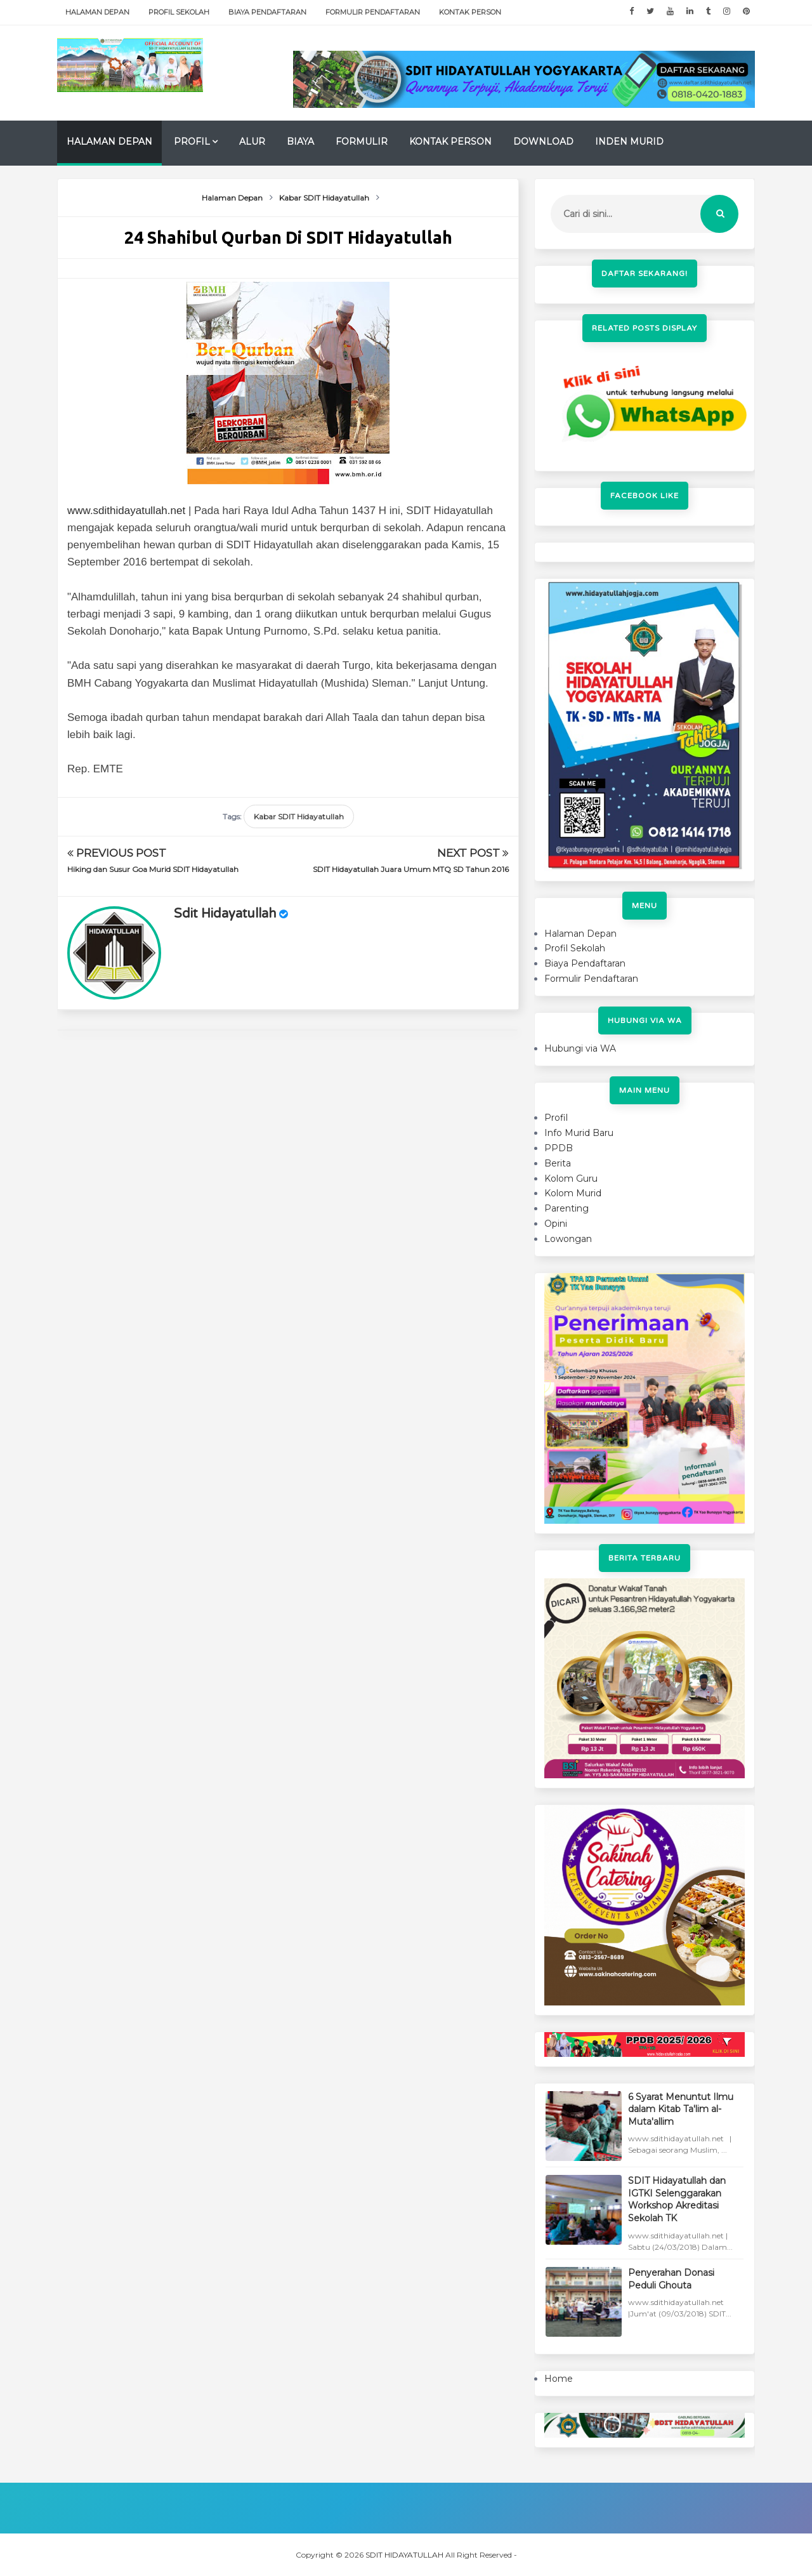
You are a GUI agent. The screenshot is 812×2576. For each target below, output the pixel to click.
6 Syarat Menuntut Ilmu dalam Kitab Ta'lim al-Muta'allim (680, 2109)
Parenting (566, 1208)
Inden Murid (629, 141)
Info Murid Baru (578, 1133)
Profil (192, 141)
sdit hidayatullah (225, 913)
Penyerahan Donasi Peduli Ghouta (671, 2279)
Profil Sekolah (178, 12)
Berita (557, 1163)
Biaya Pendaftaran (267, 12)
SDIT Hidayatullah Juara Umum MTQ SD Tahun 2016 (411, 869)
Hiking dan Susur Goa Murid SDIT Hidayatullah (153, 869)
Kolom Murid (572, 1193)
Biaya (300, 141)
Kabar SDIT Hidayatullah (299, 816)
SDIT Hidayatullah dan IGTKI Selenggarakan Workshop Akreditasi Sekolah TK (677, 2199)
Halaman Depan (97, 12)
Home (558, 2378)
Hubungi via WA (580, 1048)
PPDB (558, 1148)
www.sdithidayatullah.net (126, 511)
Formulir (362, 141)
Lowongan (568, 1239)
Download (543, 141)
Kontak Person (470, 12)
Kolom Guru (571, 1178)
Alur (252, 141)
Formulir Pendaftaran (372, 12)
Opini (555, 1223)
